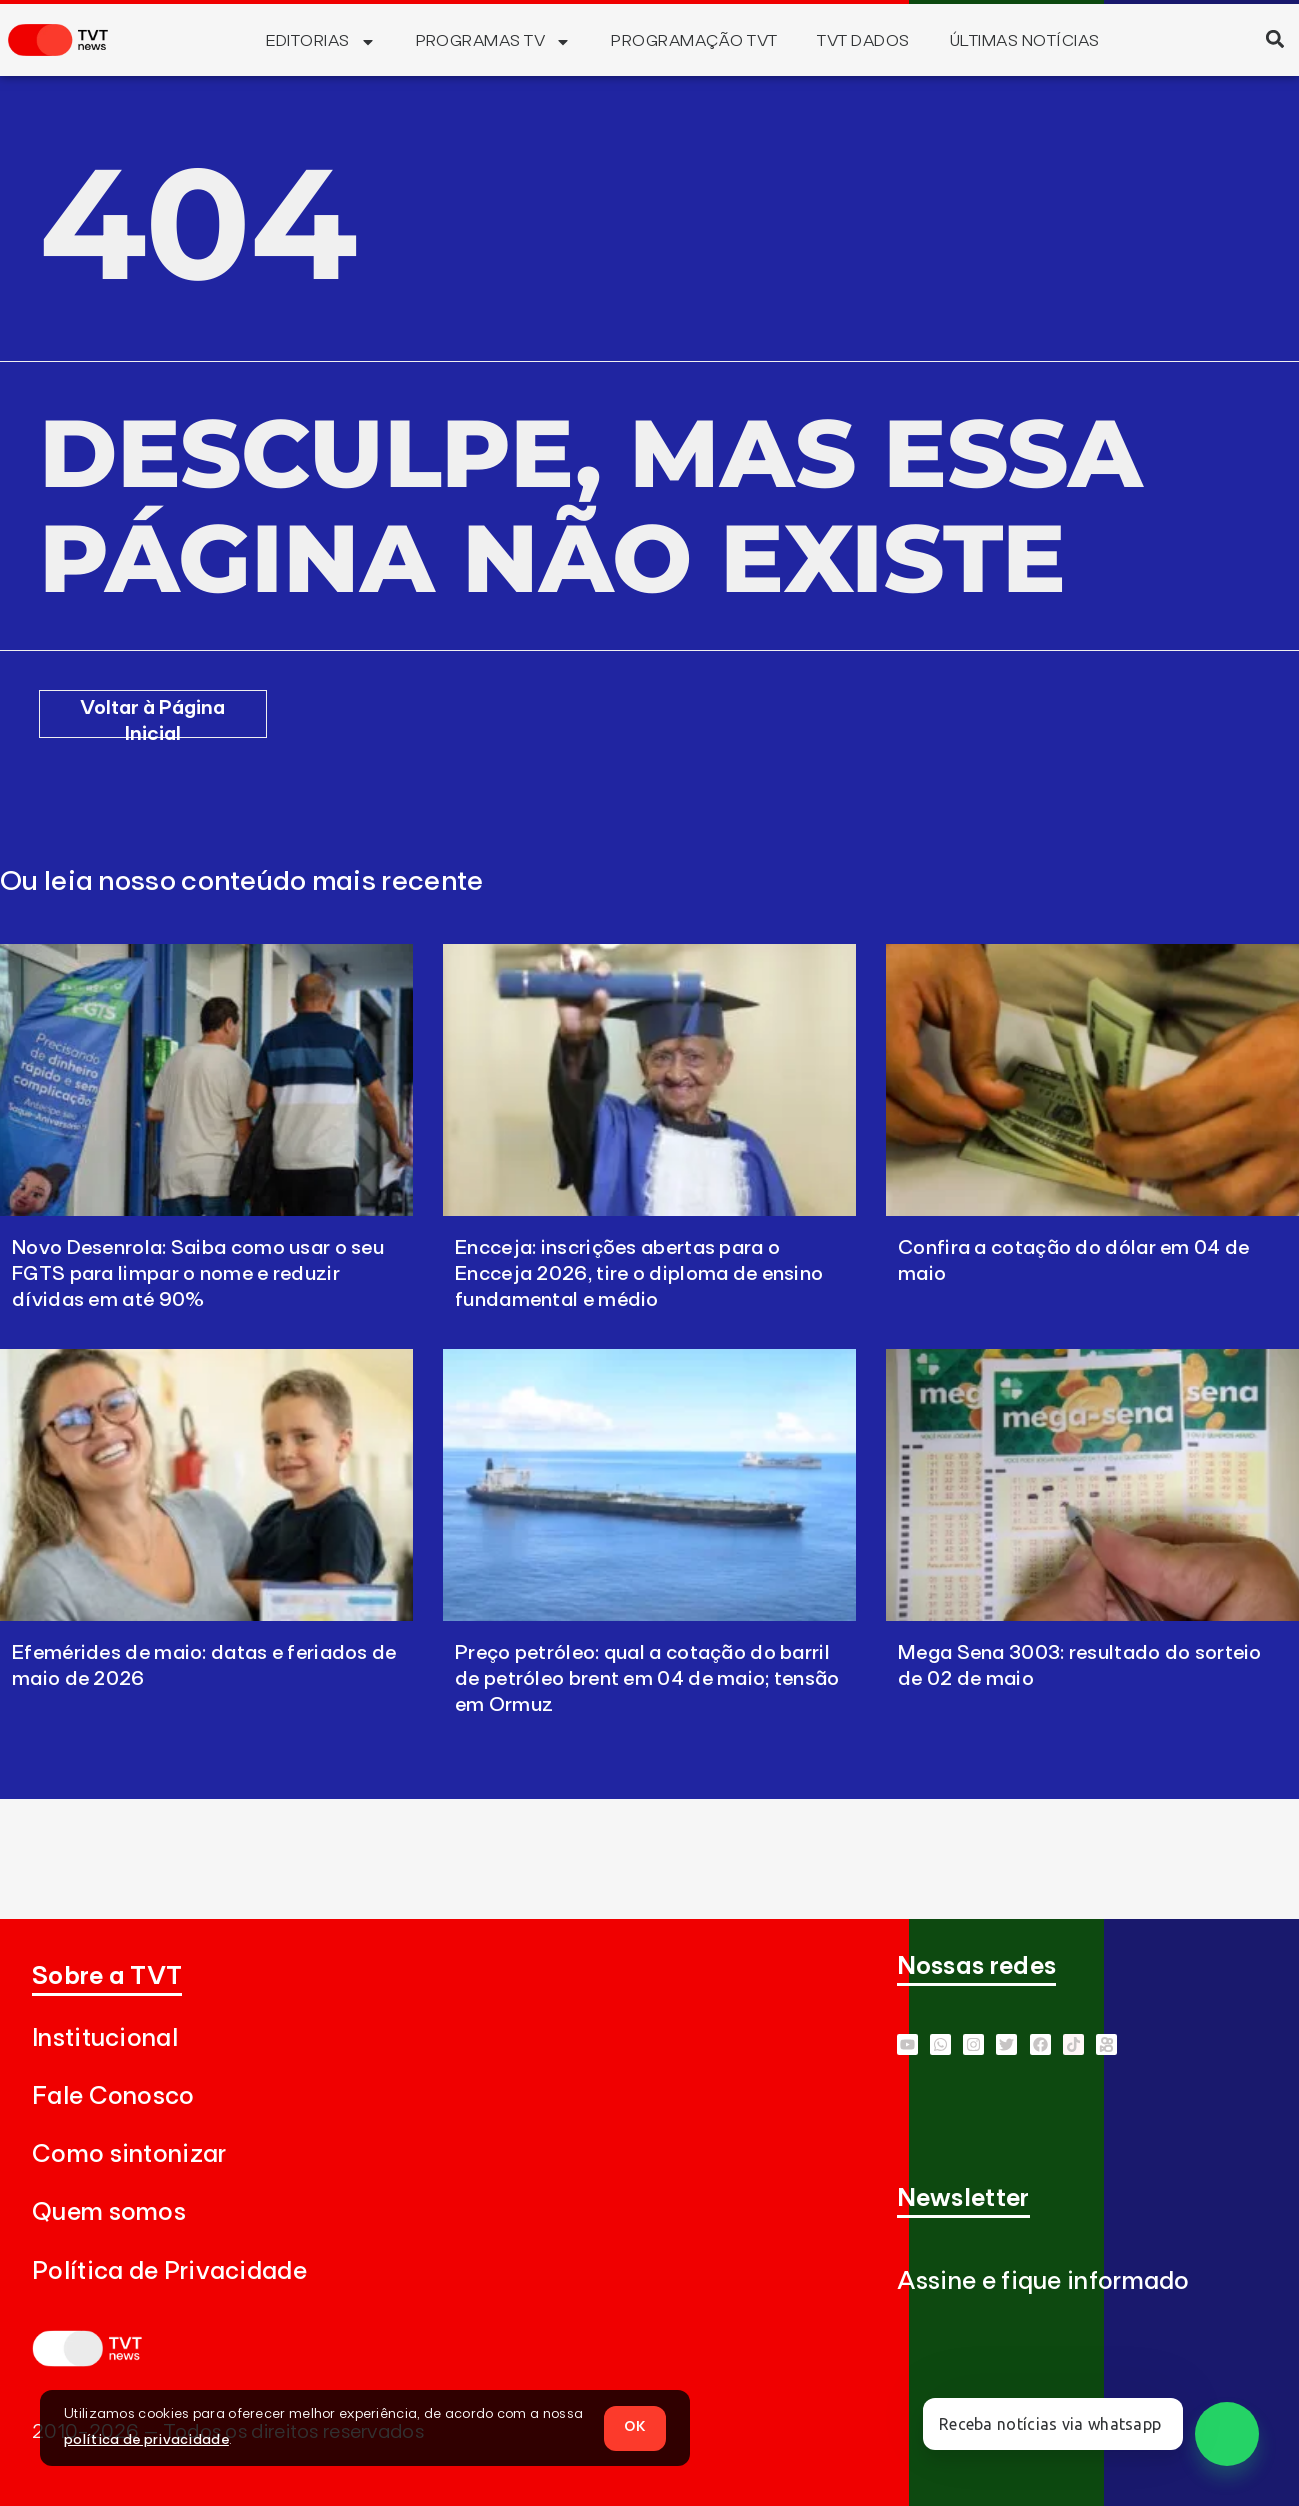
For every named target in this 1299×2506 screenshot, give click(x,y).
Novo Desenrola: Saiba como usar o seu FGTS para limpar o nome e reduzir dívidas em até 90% (198, 1274)
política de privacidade (146, 2440)
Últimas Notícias (1025, 41)
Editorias (320, 42)
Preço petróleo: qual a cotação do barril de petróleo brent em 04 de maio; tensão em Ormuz (647, 1679)
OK (635, 2427)
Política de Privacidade (169, 2271)
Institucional (105, 2038)
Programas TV (494, 42)
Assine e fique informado (1043, 2281)
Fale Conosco (113, 2096)
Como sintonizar (129, 2154)
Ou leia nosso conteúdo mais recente (242, 882)
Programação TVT (694, 41)
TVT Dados (863, 41)
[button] (1274, 38)
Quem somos (109, 2212)
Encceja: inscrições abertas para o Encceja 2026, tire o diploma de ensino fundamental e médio (639, 1274)
